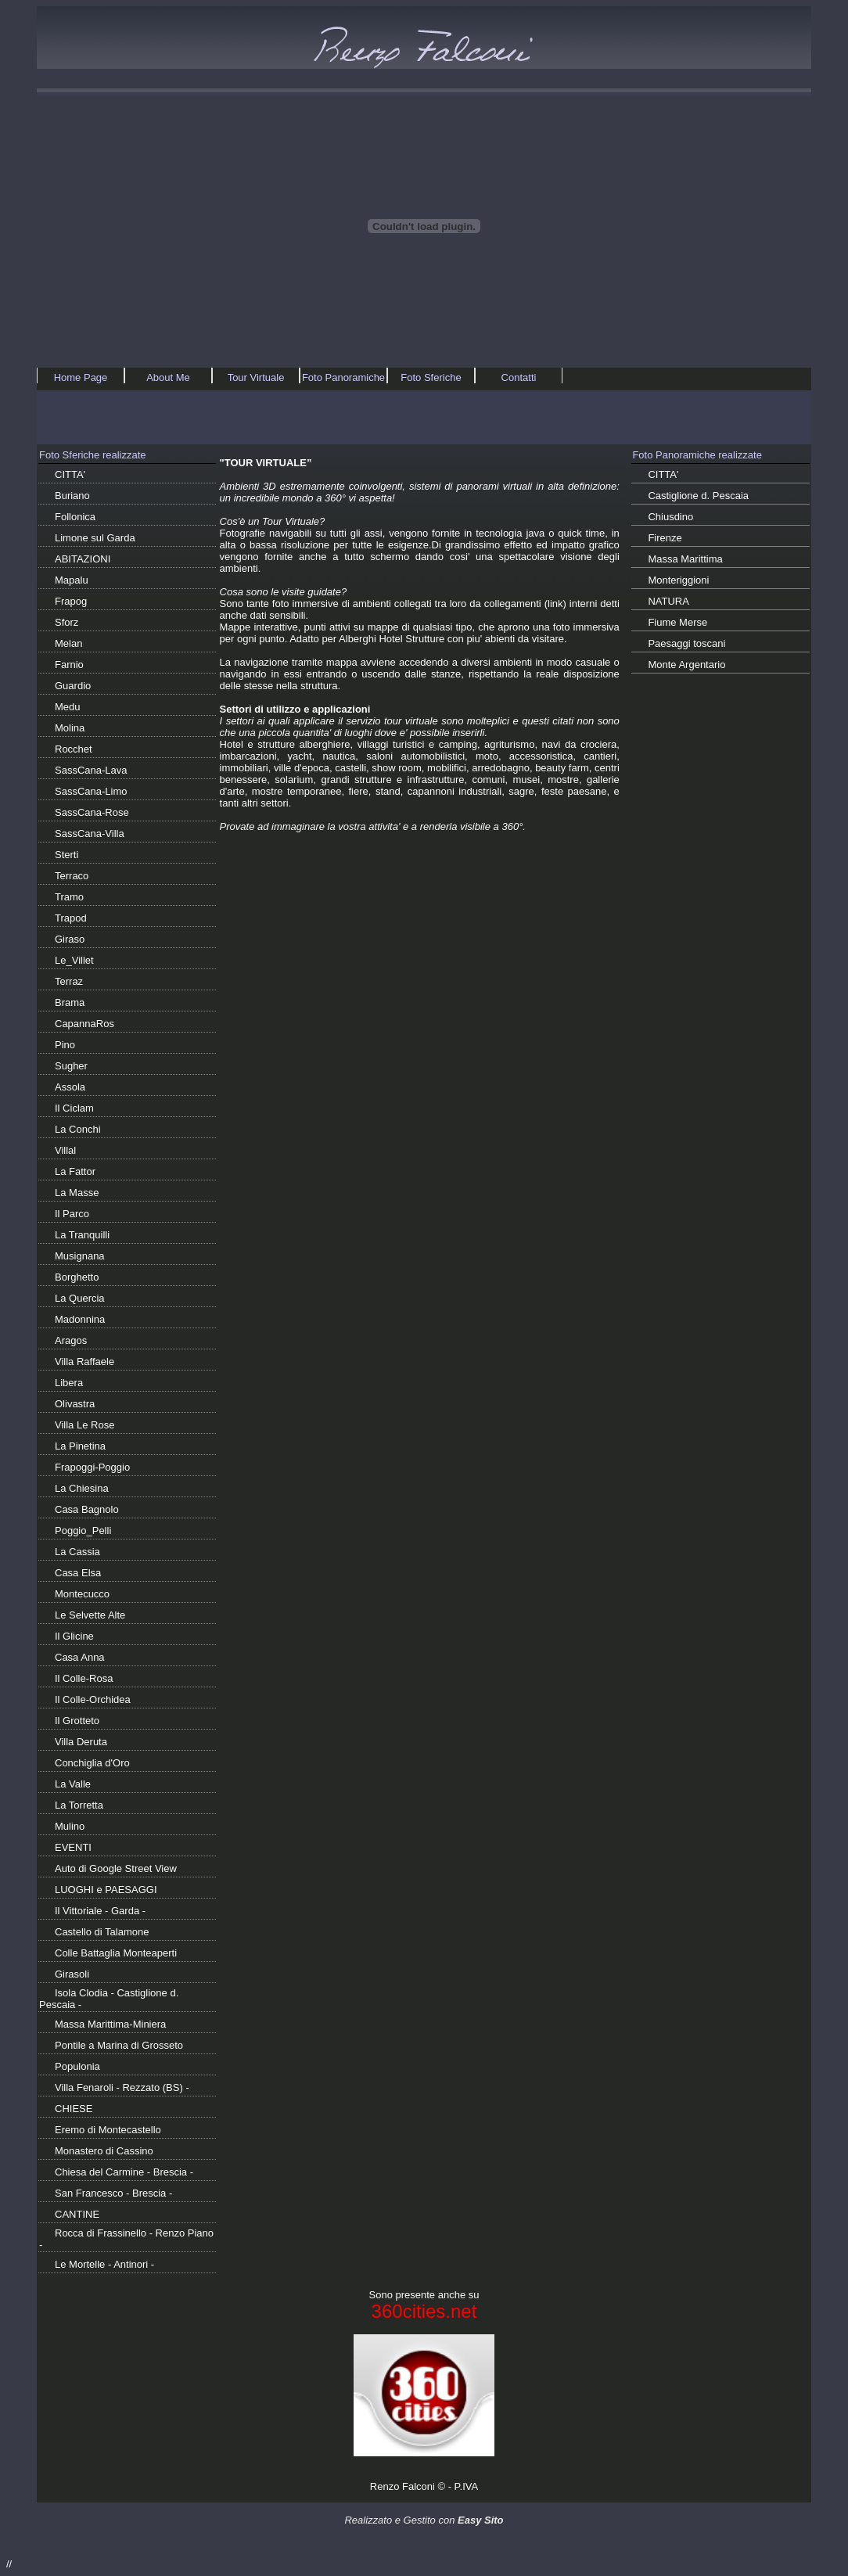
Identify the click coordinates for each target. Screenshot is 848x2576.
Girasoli (72, 1974)
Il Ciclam (74, 1108)
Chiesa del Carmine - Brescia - (124, 2172)
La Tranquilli (82, 1235)
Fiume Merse (677, 622)
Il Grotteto (77, 1720)
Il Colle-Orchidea (93, 1699)
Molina (69, 728)
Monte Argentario (686, 664)
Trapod (71, 918)
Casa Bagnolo (87, 1509)
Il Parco (72, 1214)
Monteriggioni (678, 580)
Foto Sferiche (431, 377)
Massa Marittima (685, 559)
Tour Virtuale (256, 377)
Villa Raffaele (84, 1361)
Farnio (69, 664)
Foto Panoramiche (343, 377)
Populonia (77, 2066)
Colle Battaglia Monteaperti (116, 1953)
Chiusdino (670, 517)
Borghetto (77, 1277)
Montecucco (82, 1594)
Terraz (69, 981)
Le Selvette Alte (90, 1615)
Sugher (71, 1066)
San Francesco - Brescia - (113, 2193)
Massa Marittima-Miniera (110, 2024)
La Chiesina (82, 1488)
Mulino (69, 1826)
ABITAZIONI (82, 559)
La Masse (77, 1192)
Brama (69, 1002)
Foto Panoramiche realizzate (696, 455)
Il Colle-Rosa (84, 1678)
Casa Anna (80, 1657)
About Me (168, 377)
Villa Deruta (81, 1742)
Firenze (664, 538)
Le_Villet (74, 960)
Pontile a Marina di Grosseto (119, 2045)
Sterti (66, 854)
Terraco (71, 876)
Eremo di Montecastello (108, 2130)
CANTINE (77, 2214)
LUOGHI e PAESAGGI (106, 1889)
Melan (68, 643)
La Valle (73, 1784)
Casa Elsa (78, 1573)
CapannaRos (84, 1023)
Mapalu (71, 580)
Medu (68, 707)
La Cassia (77, 1551)
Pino (65, 1045)
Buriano (72, 495)
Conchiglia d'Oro (92, 1763)
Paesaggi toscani (686, 643)
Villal (65, 1150)
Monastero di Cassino (104, 2151)
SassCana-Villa (89, 833)
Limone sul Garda (95, 538)
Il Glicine (74, 1636)
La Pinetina (80, 1446)
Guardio (73, 686)
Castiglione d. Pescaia (698, 495)
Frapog (71, 601)
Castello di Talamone (102, 1932)
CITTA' (70, 474)
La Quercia (80, 1298)
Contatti (519, 377)
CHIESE (73, 2108)
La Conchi (78, 1129)
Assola (70, 1087)
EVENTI (73, 1847)
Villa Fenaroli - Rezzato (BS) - (122, 2087)
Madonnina (80, 1319)
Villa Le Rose (84, 1425)
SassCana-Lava (91, 770)
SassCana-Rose (92, 812)
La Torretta (79, 1805)
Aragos (71, 1340)
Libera (69, 1383)
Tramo (69, 897)
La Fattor (75, 1171)
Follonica (75, 517)
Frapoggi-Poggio (92, 1467)
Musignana (80, 1256)
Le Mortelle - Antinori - (104, 2264)
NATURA (668, 601)
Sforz (66, 622)
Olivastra (75, 1404)
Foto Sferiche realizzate (92, 455)
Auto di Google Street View (116, 1868)
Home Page (81, 377)
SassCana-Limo (91, 791)
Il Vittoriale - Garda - (100, 1911)
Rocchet (73, 749)
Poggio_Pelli (83, 1530)
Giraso (69, 939)
